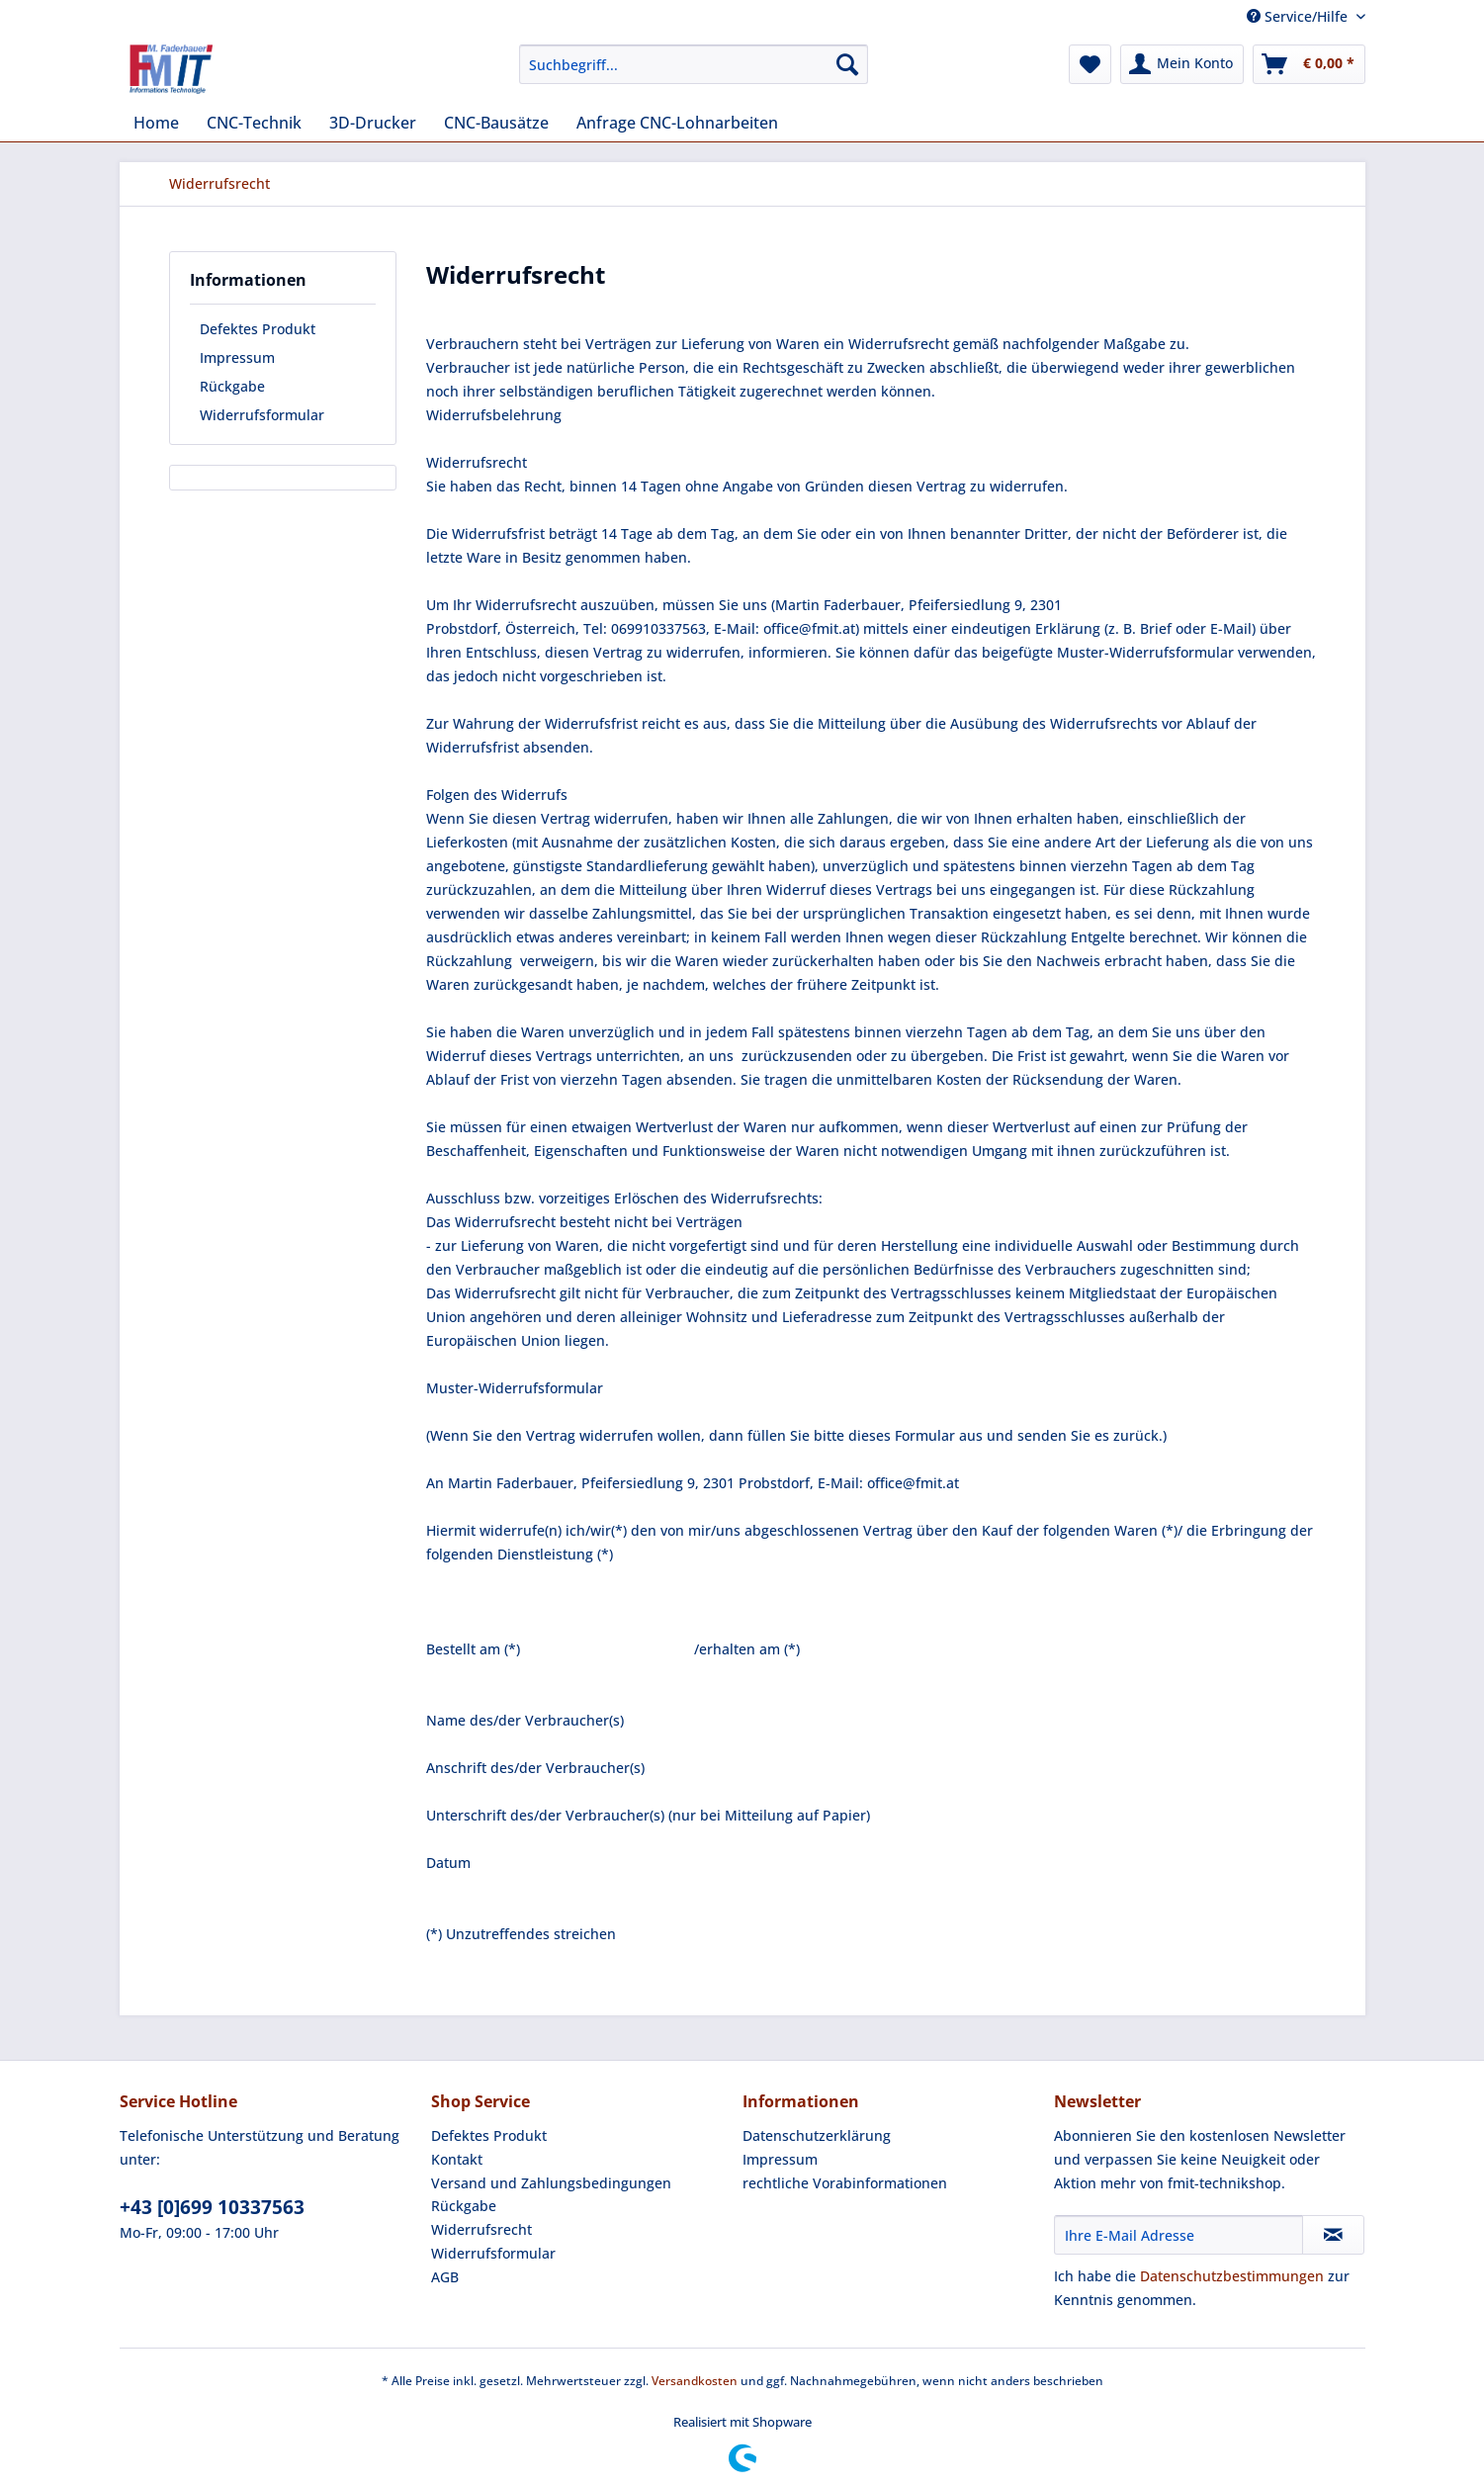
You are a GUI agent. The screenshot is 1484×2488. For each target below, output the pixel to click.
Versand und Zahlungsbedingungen (551, 2183)
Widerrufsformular (262, 414)
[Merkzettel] (1090, 64)
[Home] (156, 122)
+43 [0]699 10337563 (212, 2207)
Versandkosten (695, 2380)
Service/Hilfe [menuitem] (1299, 16)
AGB (445, 2276)
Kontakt (456, 2159)
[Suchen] (847, 64)
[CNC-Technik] (254, 122)
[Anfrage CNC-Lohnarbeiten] (677, 122)
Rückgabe (232, 386)
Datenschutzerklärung (816, 2135)
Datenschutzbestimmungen (1232, 2275)
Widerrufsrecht (481, 2229)
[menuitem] (693, 73)
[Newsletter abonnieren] (1333, 2235)
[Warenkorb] (1309, 64)
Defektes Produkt (257, 328)
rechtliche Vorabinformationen (844, 2183)
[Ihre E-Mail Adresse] (1178, 2235)
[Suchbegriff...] (693, 64)
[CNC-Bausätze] (496, 122)
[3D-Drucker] (372, 122)
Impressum (237, 357)
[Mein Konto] (1182, 64)
